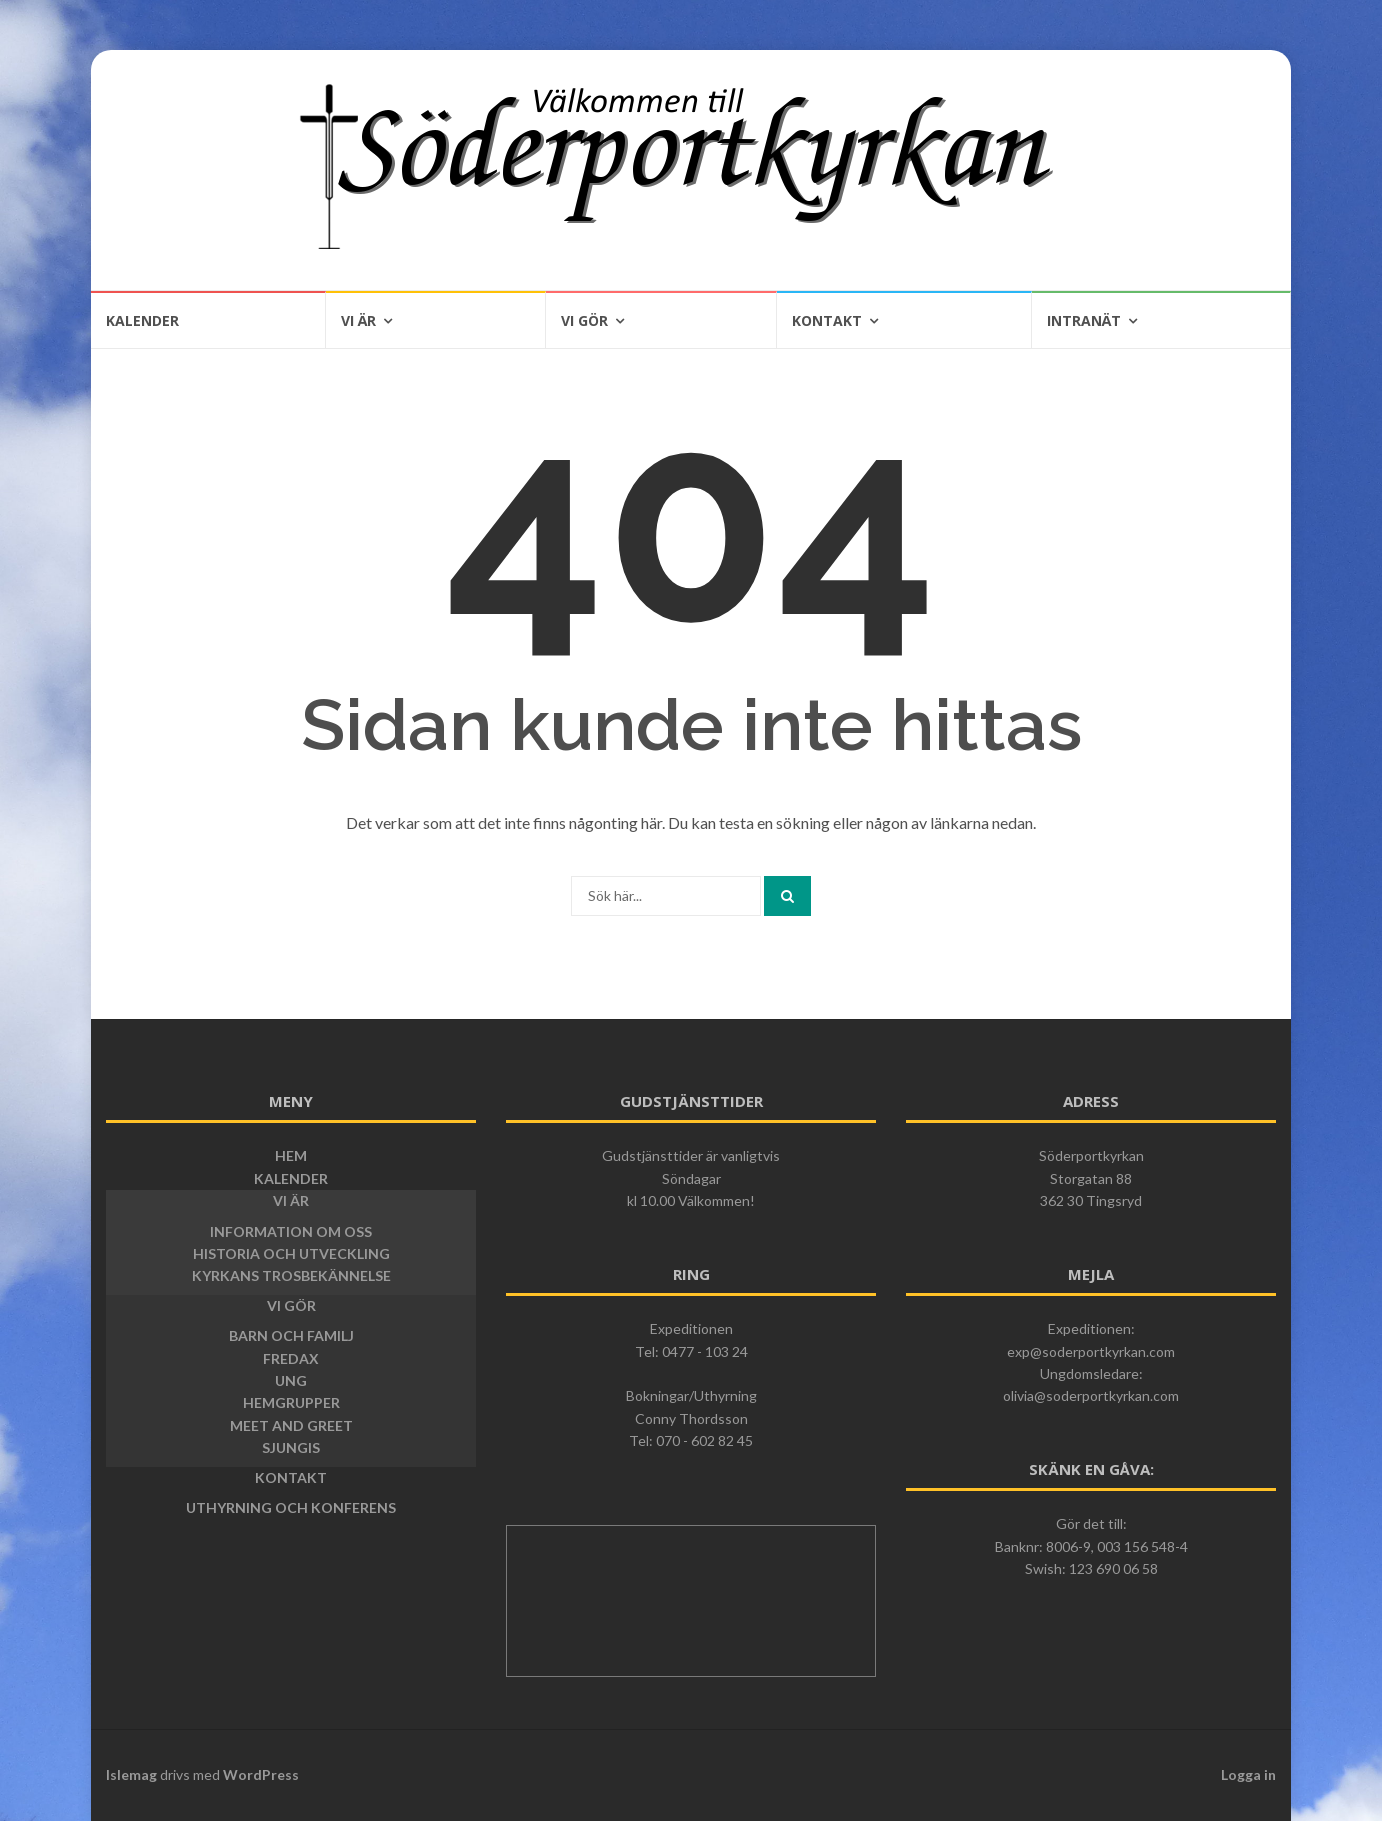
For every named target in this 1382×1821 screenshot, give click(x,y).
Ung (291, 1380)
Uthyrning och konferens (291, 1507)
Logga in (1248, 1774)
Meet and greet (291, 1425)
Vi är (358, 320)
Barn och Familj (291, 1335)
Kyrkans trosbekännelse (291, 1275)
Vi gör (584, 320)
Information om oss (291, 1231)
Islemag (131, 1774)
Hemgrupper (291, 1402)
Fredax (291, 1358)
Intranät (1084, 320)
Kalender (142, 320)
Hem (291, 1155)
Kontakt (827, 320)
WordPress (261, 1774)
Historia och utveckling (291, 1253)
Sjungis (291, 1447)
